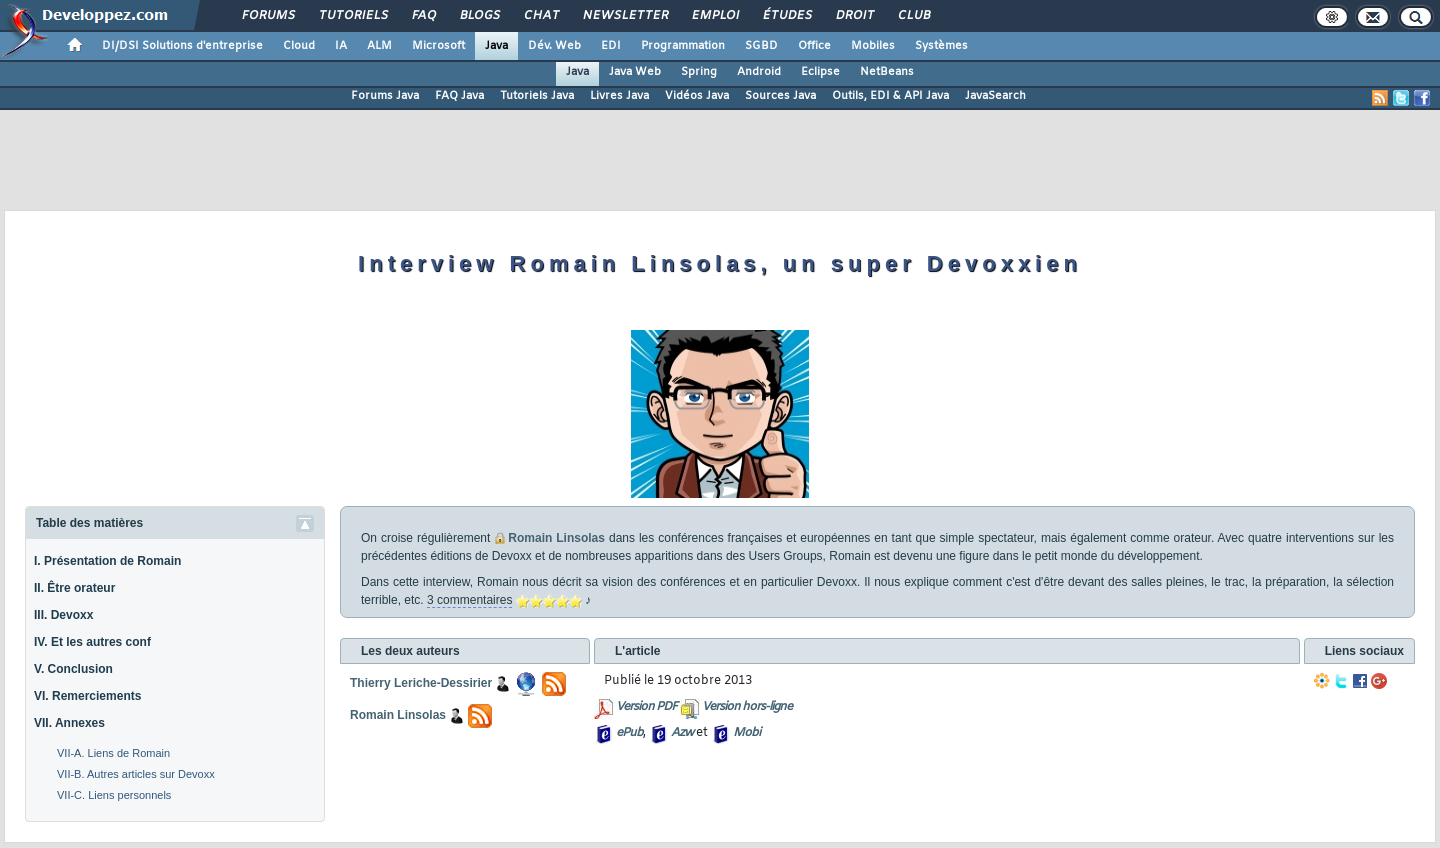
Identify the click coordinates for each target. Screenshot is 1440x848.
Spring (699, 72)
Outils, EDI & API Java (890, 96)
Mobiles (873, 46)
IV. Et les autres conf (92, 642)
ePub (629, 733)
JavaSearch (995, 96)
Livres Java (619, 96)
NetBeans (887, 72)
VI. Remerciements (87, 696)
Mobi (746, 733)
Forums (267, 16)
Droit (854, 16)
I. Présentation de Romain (107, 561)
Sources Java (780, 96)
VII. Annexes (69, 723)
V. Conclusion (73, 669)
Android (759, 72)
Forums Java (385, 96)
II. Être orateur (74, 588)
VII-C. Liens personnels (114, 795)
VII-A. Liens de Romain (113, 753)
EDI (611, 46)
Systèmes (941, 46)
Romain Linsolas (556, 538)
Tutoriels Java (537, 96)
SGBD (761, 46)
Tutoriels (352, 16)
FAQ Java (459, 96)
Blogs (479, 16)
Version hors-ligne (747, 707)
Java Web (635, 72)
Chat (540, 16)
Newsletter (624, 16)
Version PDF (646, 707)
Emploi (714, 16)
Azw (682, 733)
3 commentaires (469, 600)
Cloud (299, 46)
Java (496, 46)
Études (786, 16)
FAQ (423, 16)
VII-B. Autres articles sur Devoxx (136, 774)
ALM (379, 46)
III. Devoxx (63, 615)
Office (814, 46)
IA (341, 46)
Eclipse (820, 72)
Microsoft (438, 46)
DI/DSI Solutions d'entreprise (182, 46)
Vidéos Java (697, 96)
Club (913, 16)
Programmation (683, 46)
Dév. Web (554, 46)
